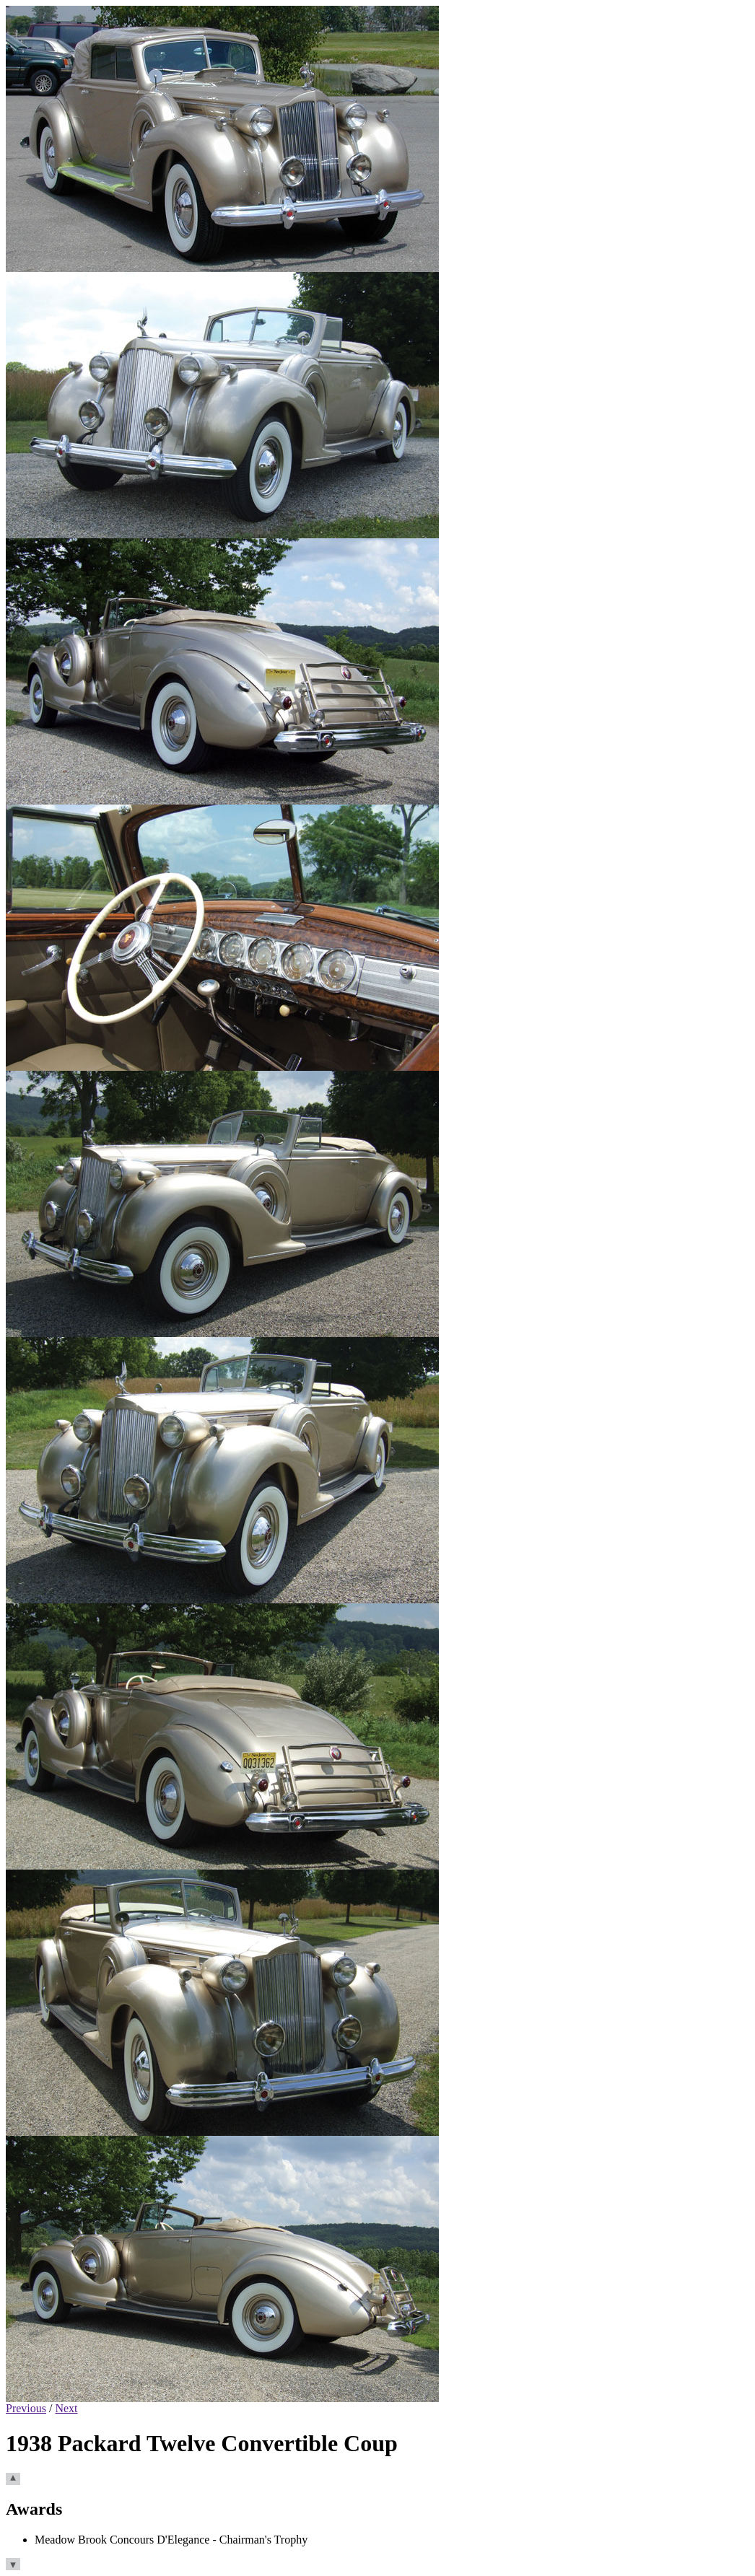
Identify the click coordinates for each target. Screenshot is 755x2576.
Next (66, 2408)
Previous (26, 2408)
